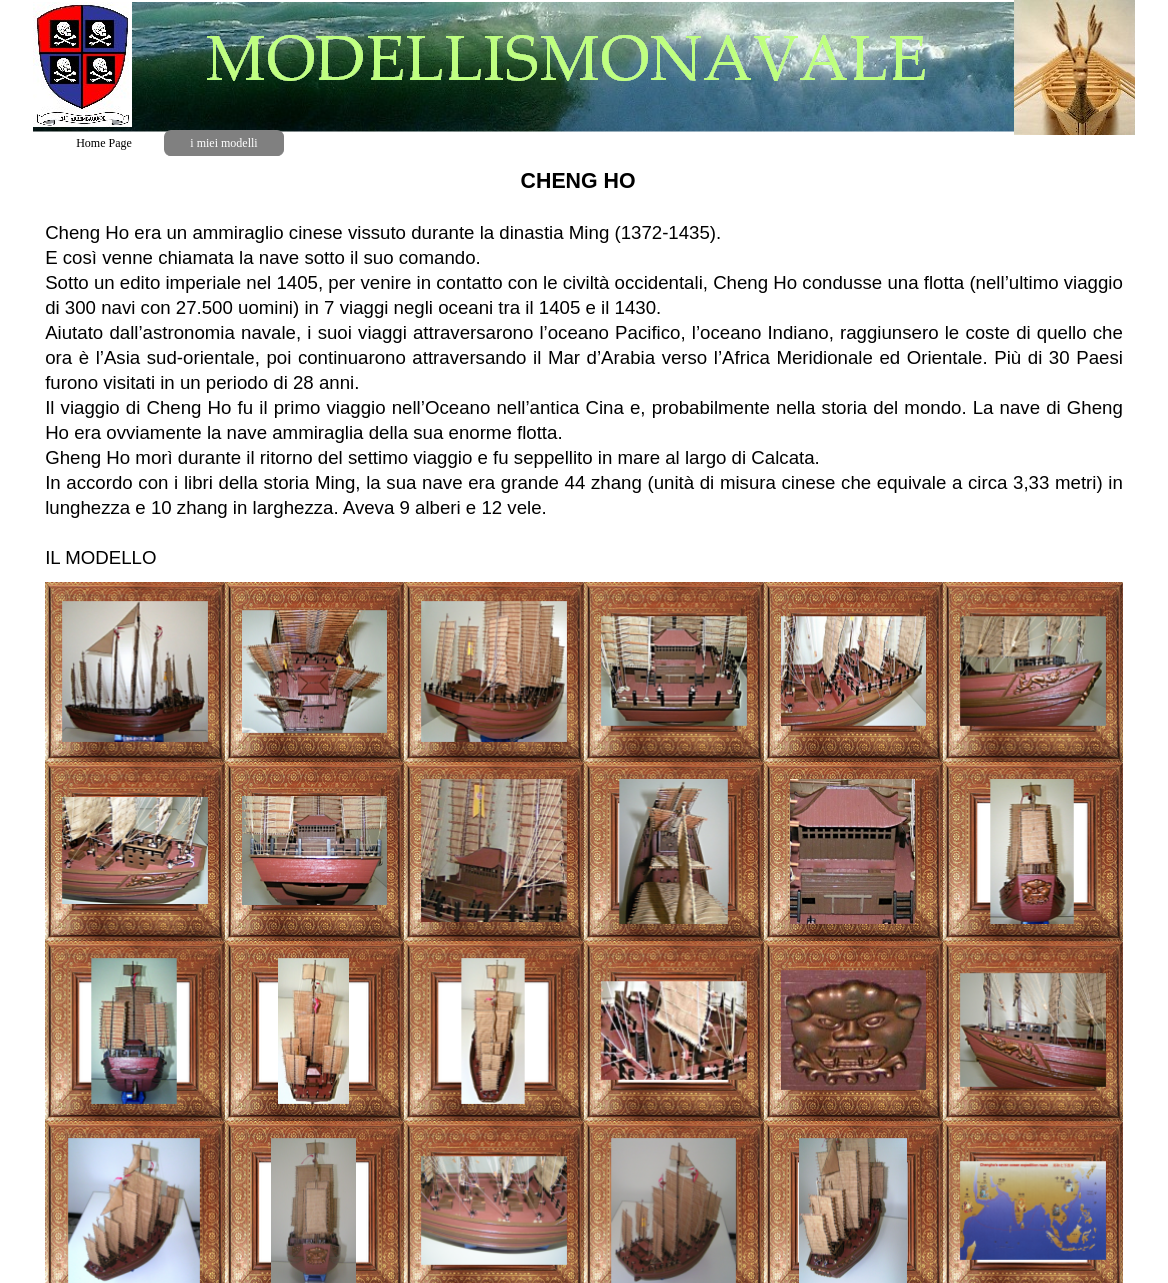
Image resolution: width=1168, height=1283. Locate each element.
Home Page (104, 143)
